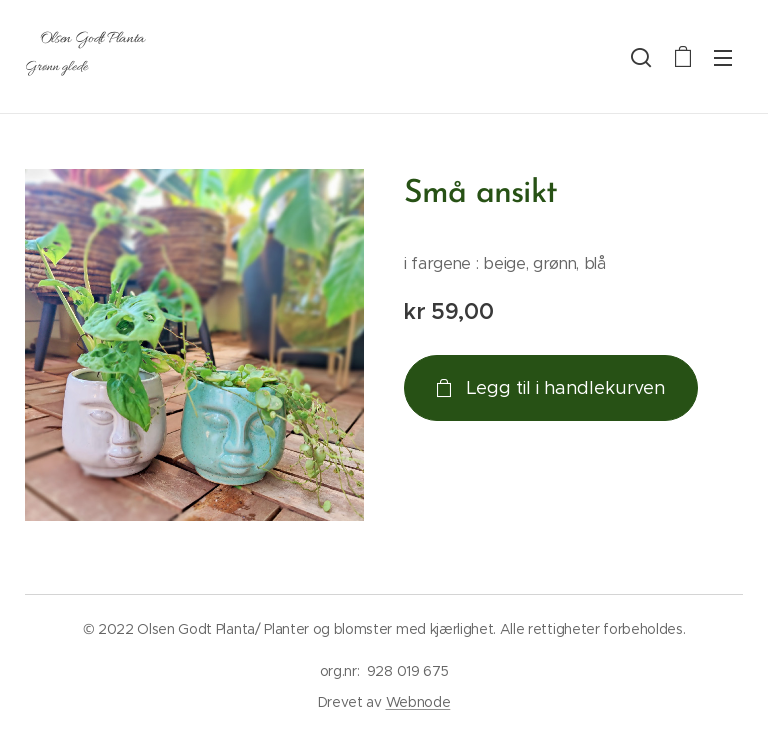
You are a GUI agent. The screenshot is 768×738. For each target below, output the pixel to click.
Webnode (418, 702)
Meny (723, 58)
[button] (641, 57)
